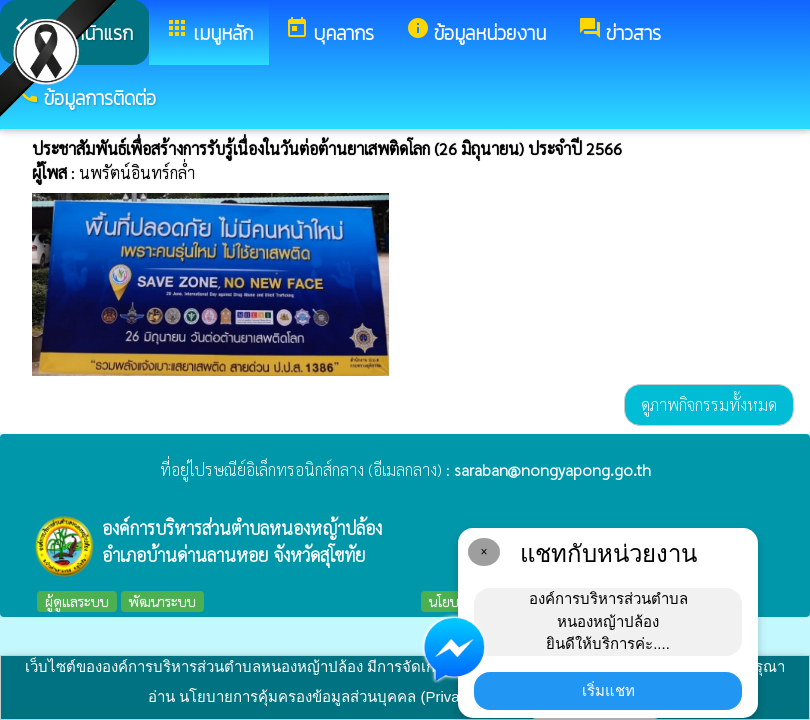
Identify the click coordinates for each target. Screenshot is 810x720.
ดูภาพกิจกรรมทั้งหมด (709, 404)
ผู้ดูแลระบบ (77, 601)
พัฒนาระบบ (162, 601)
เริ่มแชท (608, 690)
